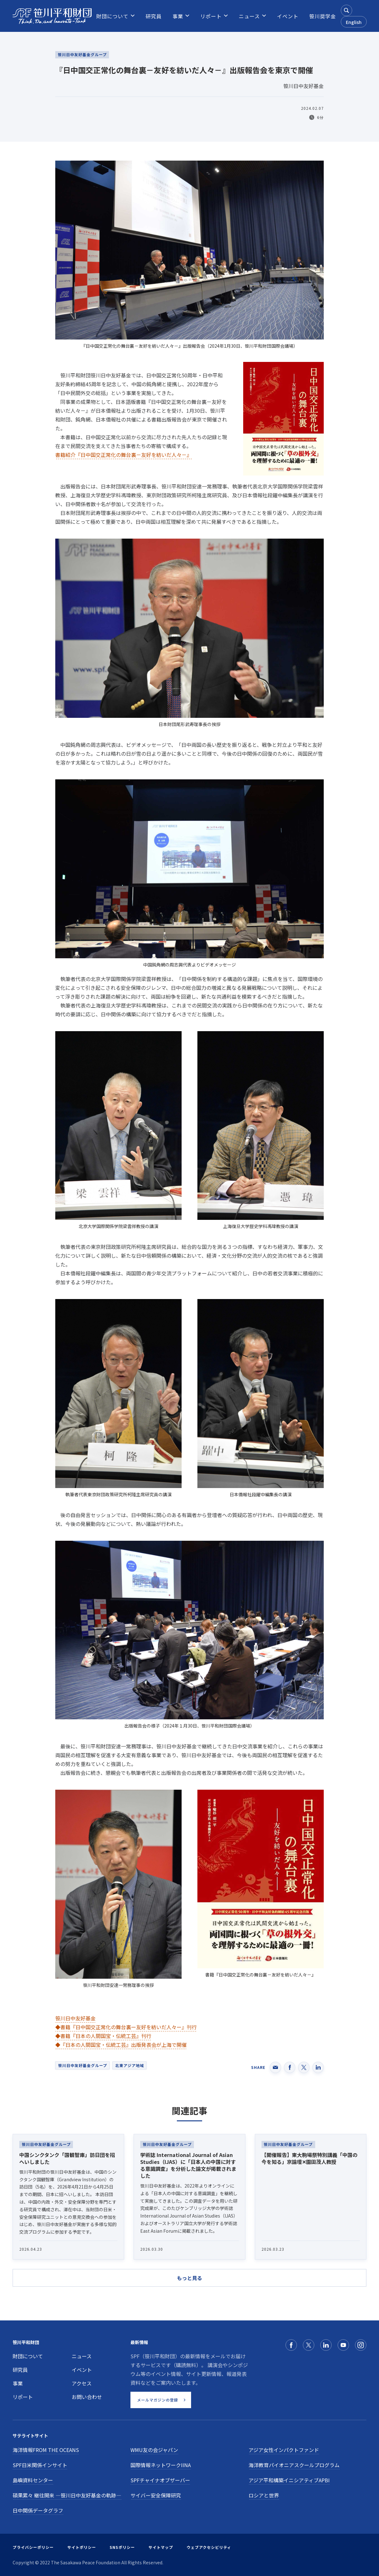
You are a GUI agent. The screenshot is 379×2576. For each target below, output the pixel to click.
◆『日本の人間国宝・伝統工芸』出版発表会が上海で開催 (121, 2044)
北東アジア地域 (129, 2065)
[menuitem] (112, 16)
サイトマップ (160, 2547)
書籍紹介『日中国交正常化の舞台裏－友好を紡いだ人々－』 (123, 454)
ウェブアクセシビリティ (209, 2547)
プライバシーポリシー (33, 2547)
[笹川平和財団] (52, 16)
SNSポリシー (122, 2547)
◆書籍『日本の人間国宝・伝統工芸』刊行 (103, 2036)
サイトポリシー (81, 2547)
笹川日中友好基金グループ (82, 2065)
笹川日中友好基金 (75, 2018)
